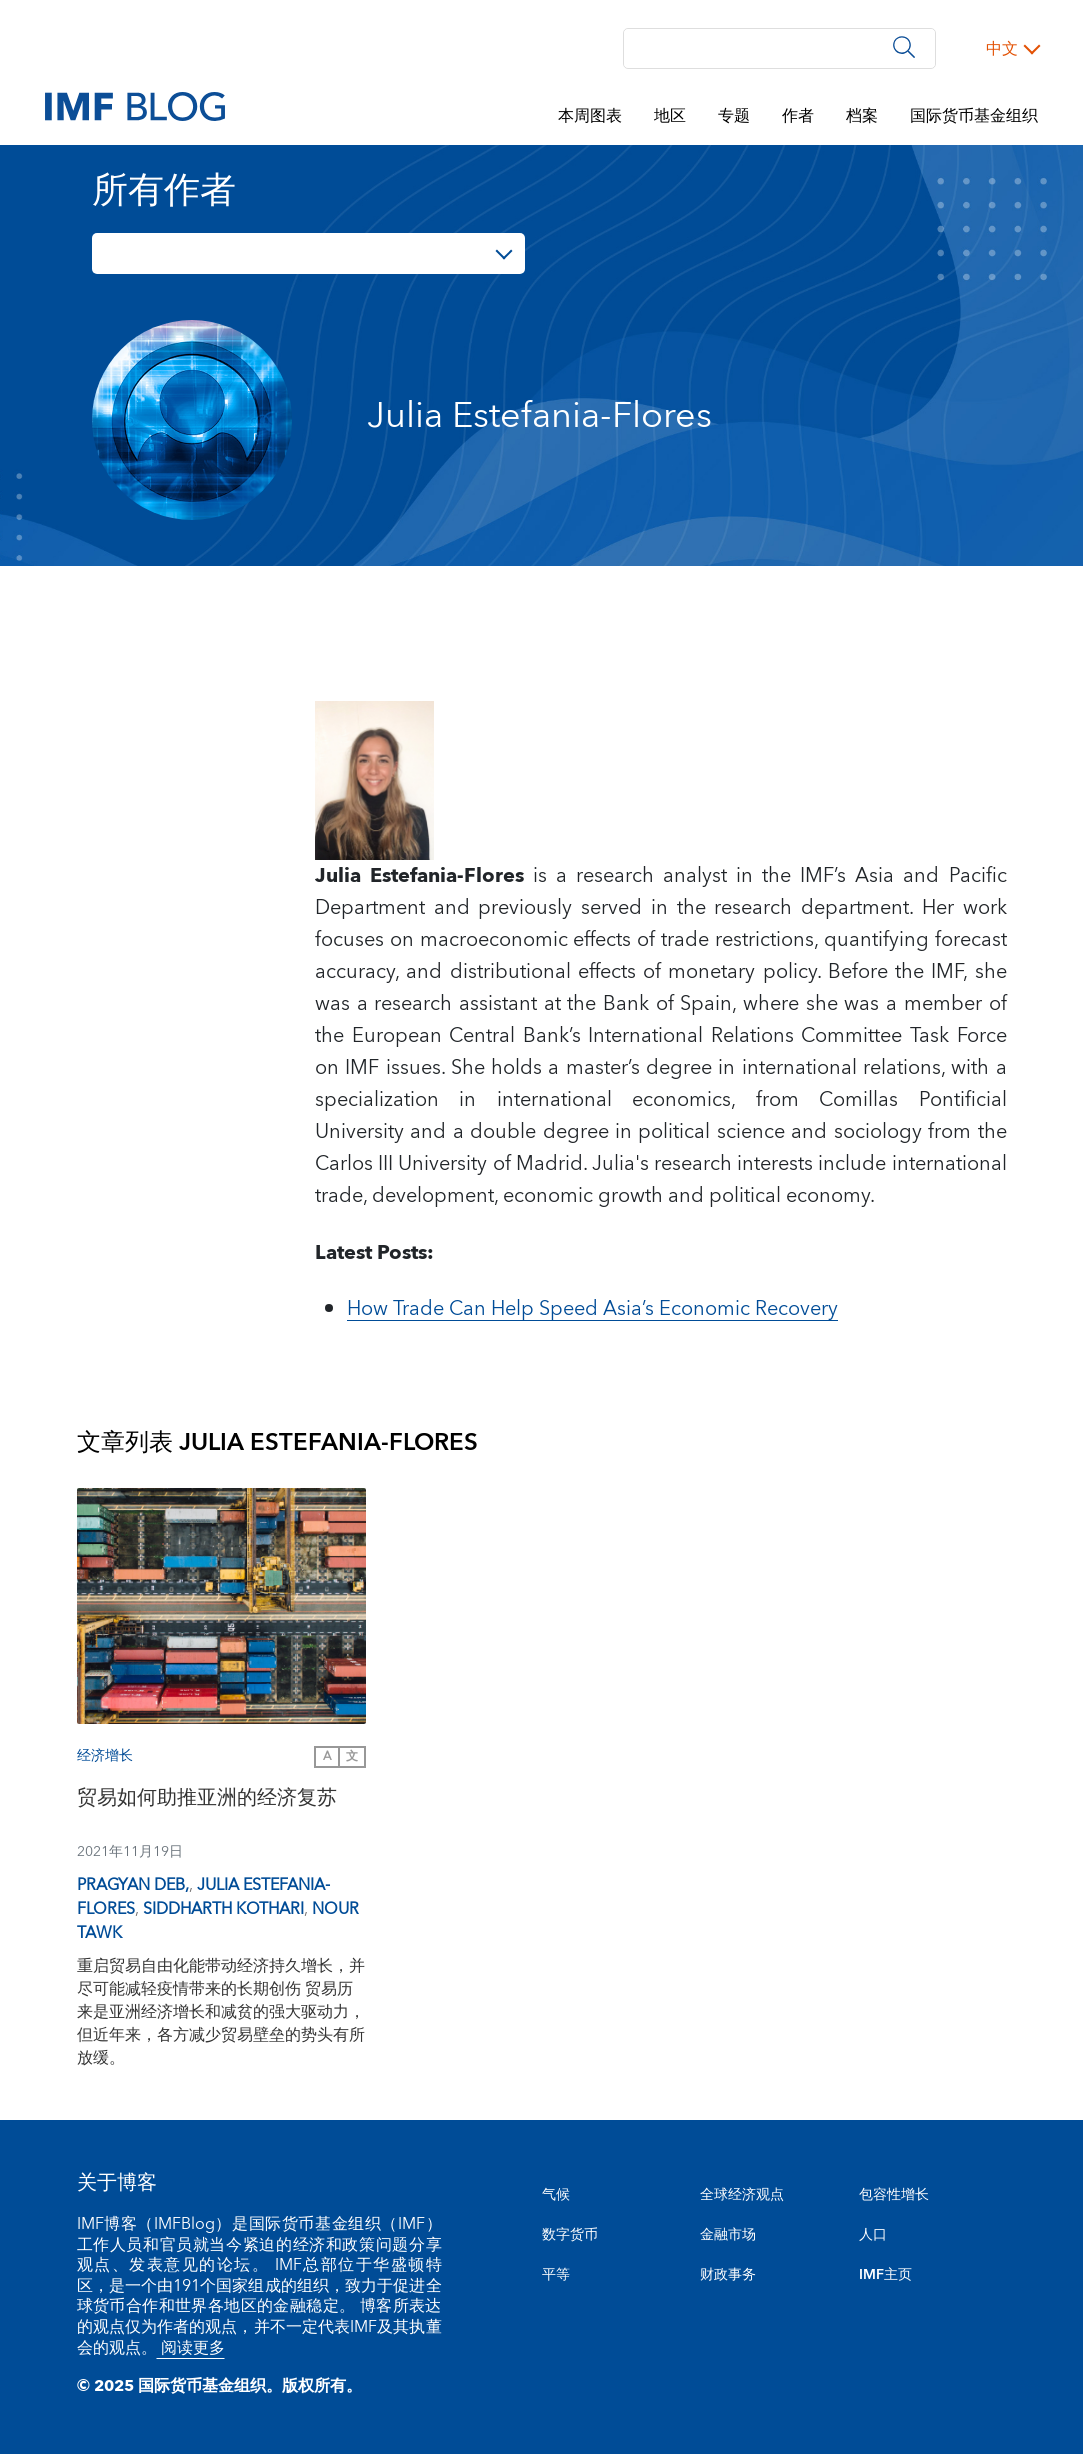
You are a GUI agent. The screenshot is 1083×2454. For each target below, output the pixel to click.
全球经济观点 (742, 2195)
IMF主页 (885, 2275)
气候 (556, 2195)
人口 (873, 2235)
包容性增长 (894, 2195)
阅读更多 (191, 2348)
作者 (798, 116)
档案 (862, 116)
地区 (670, 116)
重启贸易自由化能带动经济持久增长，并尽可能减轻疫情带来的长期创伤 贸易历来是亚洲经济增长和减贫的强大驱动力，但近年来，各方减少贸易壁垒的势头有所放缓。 (221, 2012)
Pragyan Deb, (133, 1885)
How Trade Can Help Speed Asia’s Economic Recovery (592, 1309)
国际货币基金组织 (974, 116)
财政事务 (728, 2275)
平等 (556, 2275)
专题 (734, 116)
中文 (1002, 49)
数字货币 (570, 2235)
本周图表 (590, 116)
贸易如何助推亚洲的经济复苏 (207, 1800)
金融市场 (728, 2235)
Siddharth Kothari (223, 1909)
